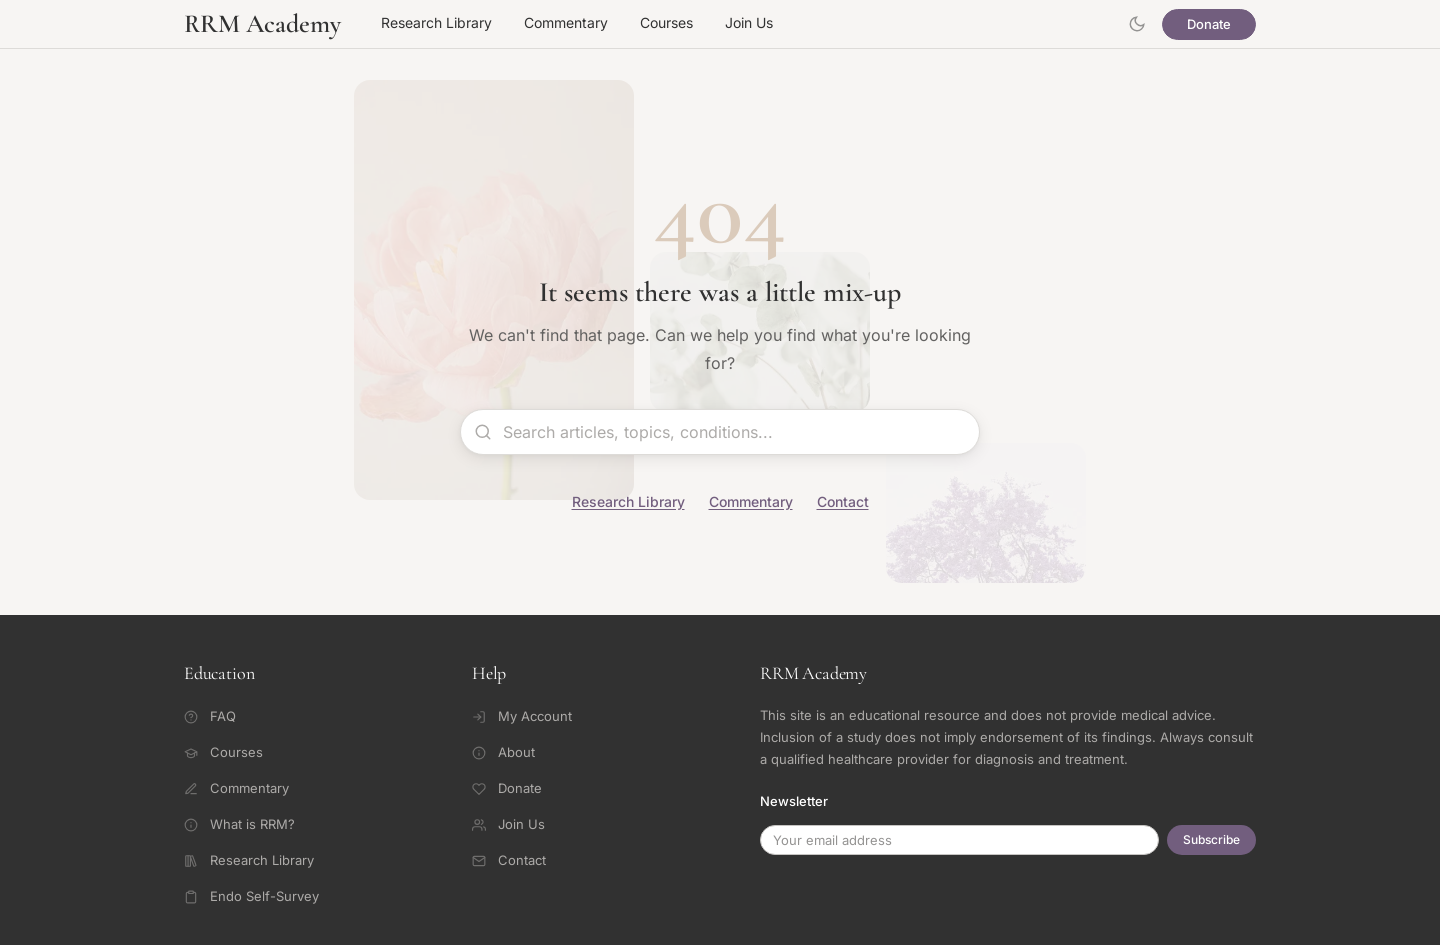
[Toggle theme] (1137, 24)
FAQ (210, 716)
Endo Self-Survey (251, 896)
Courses (666, 22)
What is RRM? (239, 824)
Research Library (436, 22)
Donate (1209, 24)
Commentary (566, 22)
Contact (843, 501)
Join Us (749, 22)
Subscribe (1211, 839)
